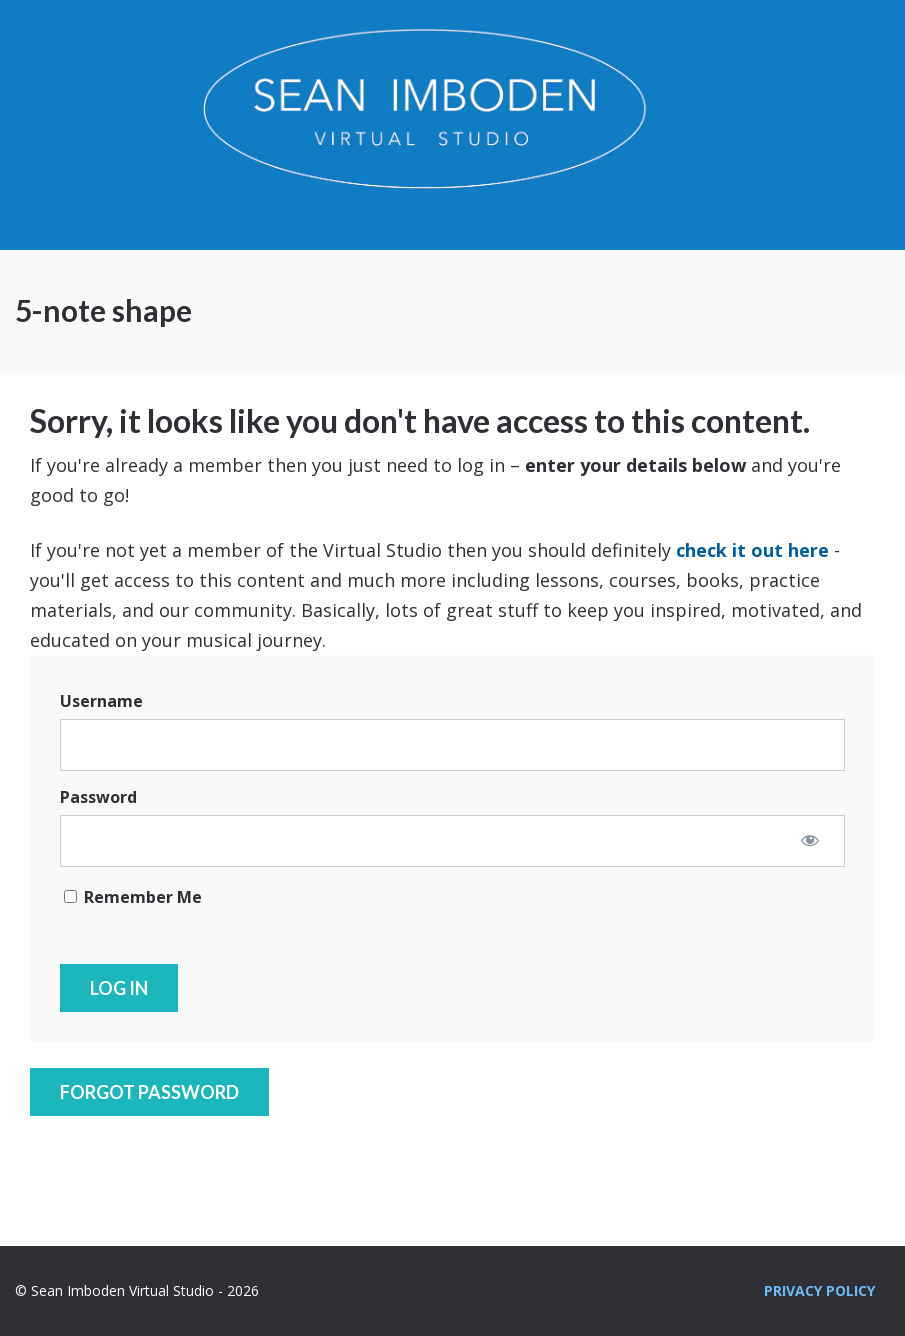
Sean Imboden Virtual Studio (453, 125)
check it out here (752, 550)
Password (98, 797)
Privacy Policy (819, 1290)
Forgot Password (149, 1092)
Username (101, 701)
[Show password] (810, 840)
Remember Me (133, 897)
